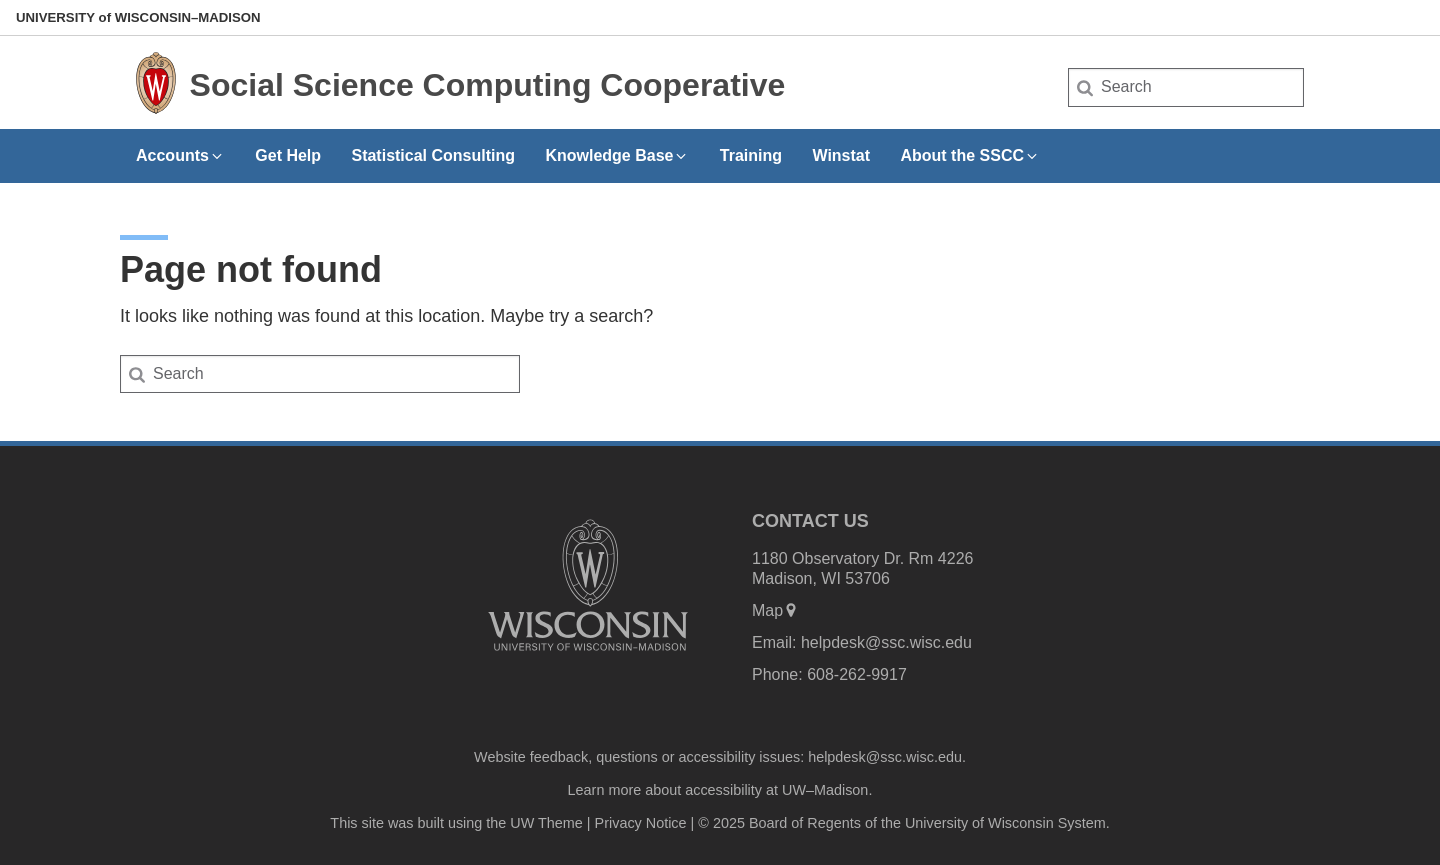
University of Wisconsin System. (1007, 823)
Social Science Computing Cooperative (488, 85)
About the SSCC (970, 155)
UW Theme (546, 823)
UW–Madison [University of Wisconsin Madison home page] (138, 17)
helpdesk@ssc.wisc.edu (886, 642)
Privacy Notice (641, 823)
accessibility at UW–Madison (776, 790)
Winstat (841, 155)
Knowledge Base (617, 155)
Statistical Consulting (433, 155)
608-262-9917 (857, 674)
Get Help (288, 155)
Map (775, 610)
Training (751, 155)
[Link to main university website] (588, 654)
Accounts (180, 155)
